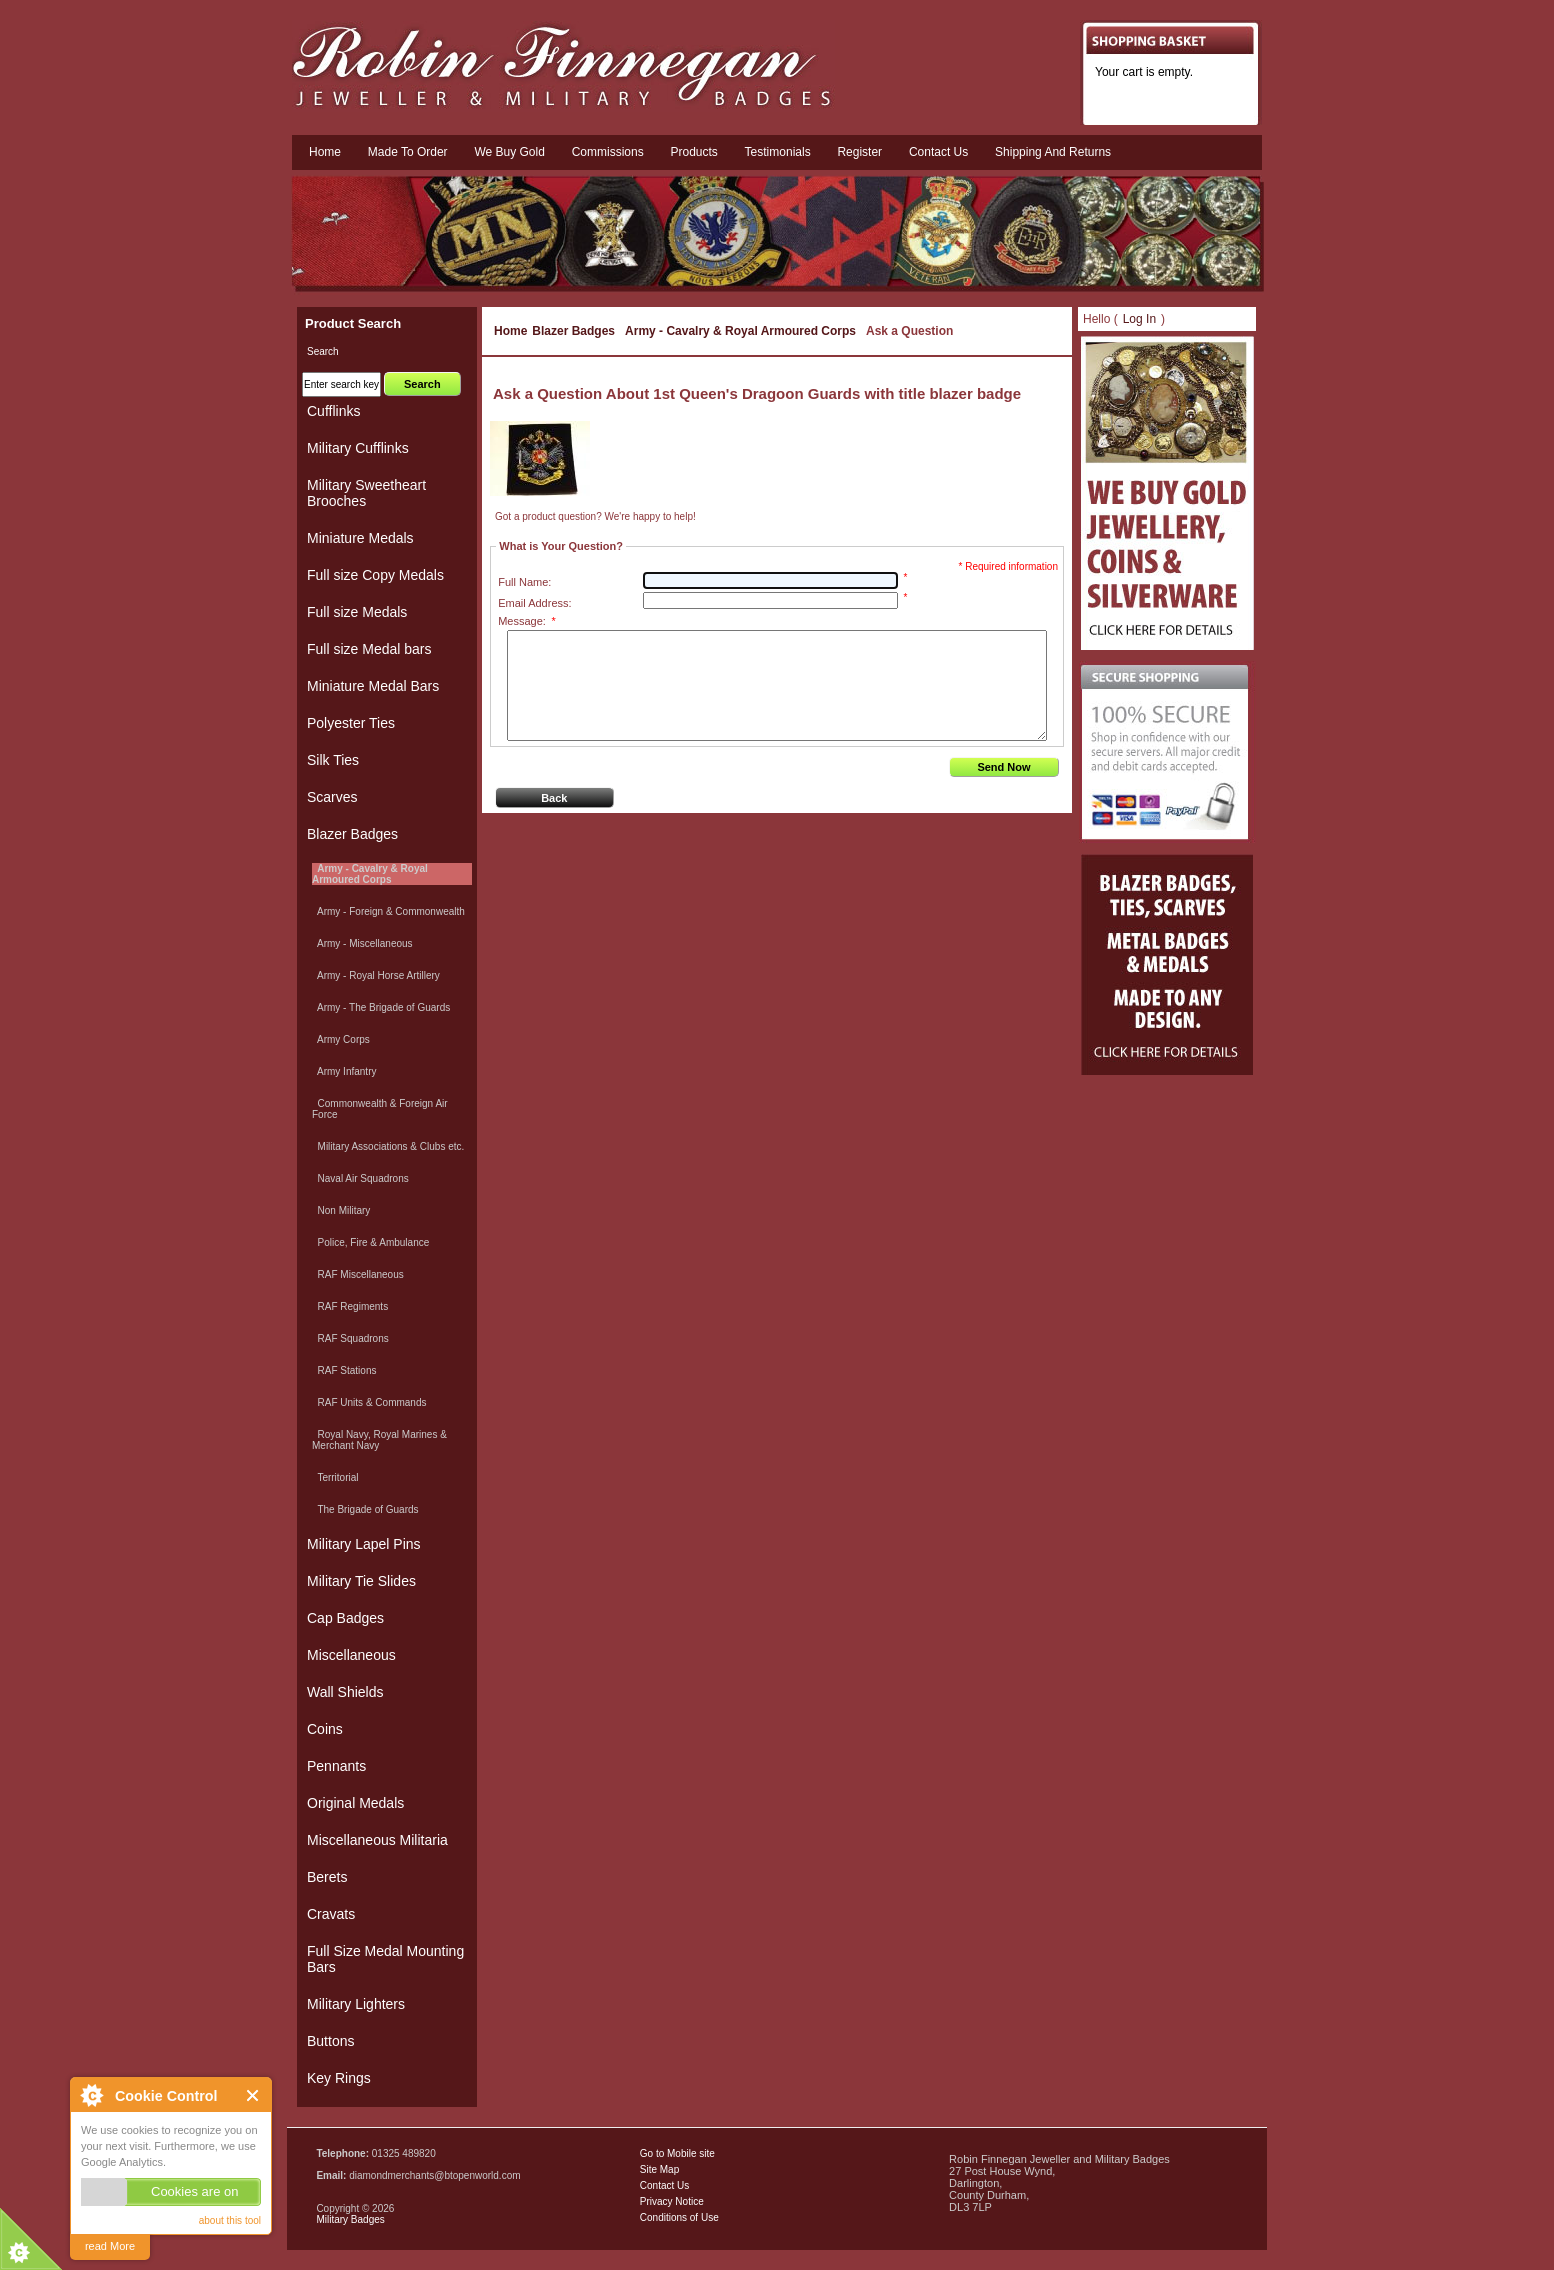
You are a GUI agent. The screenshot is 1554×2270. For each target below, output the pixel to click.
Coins (325, 1729)
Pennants (336, 1766)
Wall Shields (345, 1692)
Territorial (335, 1477)
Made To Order (408, 152)
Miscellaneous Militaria (377, 1840)
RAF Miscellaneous (358, 1274)
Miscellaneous (351, 1655)
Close (253, 2095)
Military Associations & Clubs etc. (388, 1146)
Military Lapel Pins (364, 1544)
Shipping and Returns (1053, 152)
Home (325, 152)
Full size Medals (357, 612)
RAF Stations (344, 1370)
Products (693, 152)
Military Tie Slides (361, 1581)
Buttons (330, 2041)
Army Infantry (344, 1071)
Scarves (332, 797)
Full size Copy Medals (375, 575)
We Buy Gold (509, 152)
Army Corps (341, 1039)
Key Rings (339, 2078)
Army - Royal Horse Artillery (376, 975)
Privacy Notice (672, 2201)
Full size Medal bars (369, 649)
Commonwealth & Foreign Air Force (380, 1109)
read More (110, 2246)
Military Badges (350, 2219)
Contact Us (664, 2185)
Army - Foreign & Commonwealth (388, 911)
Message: (526, 621)
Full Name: (524, 582)
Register (859, 152)
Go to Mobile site (677, 2153)
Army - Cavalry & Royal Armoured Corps (740, 331)
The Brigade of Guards (365, 1509)
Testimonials (778, 152)
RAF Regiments (350, 1306)
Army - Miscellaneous (362, 943)
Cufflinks (333, 411)
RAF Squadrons (350, 1338)
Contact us (938, 152)
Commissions (608, 152)
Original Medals (355, 1803)
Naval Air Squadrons (360, 1178)
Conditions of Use (679, 2217)
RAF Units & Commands (369, 1402)
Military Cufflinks (358, 448)
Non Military (341, 1210)
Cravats (331, 1914)
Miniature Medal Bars (373, 686)
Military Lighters (356, 2004)
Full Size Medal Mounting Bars (385, 1959)
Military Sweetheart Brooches (366, 493)
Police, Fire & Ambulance (370, 1242)
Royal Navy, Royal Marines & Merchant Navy (379, 1440)
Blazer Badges (573, 331)
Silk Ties (333, 760)
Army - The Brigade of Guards (381, 1007)
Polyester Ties (351, 723)
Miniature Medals (360, 538)
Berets (327, 1877)
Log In (1139, 319)
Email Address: (534, 603)
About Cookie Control (91, 2095)
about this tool (230, 2220)
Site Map (659, 2169)
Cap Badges (345, 1618)
